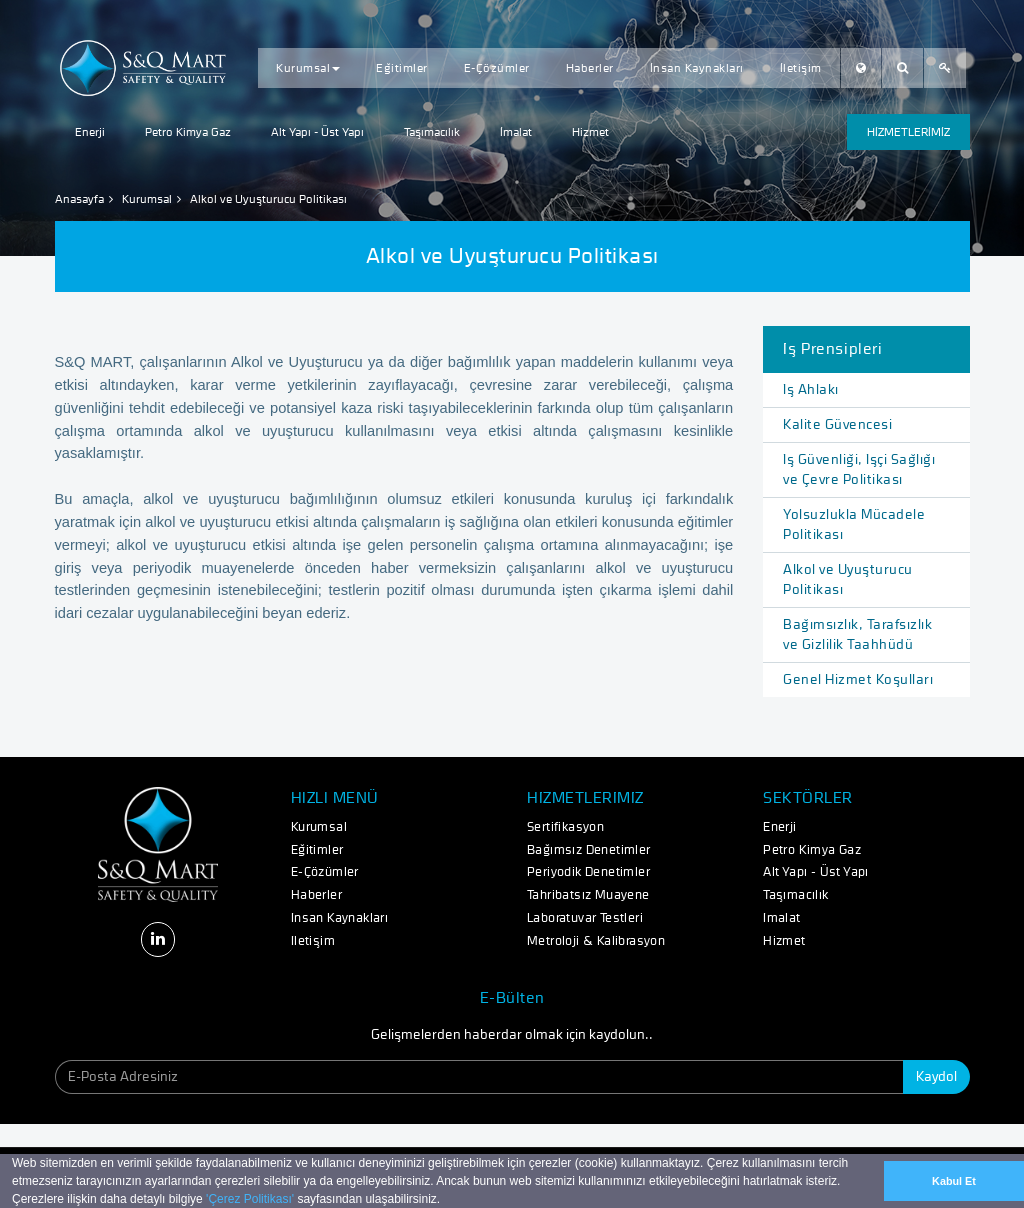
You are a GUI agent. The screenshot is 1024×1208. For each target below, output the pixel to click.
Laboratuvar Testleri (585, 918)
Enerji (90, 132)
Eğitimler (402, 68)
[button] (445, 1200)
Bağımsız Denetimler (589, 850)
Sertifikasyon (565, 827)
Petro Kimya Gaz (188, 132)
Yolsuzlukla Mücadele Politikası (854, 525)
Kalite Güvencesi (837, 425)
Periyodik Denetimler (588, 872)
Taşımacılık (432, 132)
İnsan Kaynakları (697, 68)
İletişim (801, 68)
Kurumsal (308, 68)
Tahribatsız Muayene (588, 895)
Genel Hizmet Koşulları (858, 680)
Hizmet (590, 132)
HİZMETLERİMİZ (908, 132)
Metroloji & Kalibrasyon (596, 941)
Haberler (590, 68)
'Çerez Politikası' (250, 1199)
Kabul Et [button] (954, 1181)
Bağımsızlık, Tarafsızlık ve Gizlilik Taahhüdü (857, 635)
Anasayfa (79, 199)
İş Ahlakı (811, 390)
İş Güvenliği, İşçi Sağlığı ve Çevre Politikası (859, 470)
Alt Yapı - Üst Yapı (317, 132)
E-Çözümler (497, 68)
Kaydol (936, 1077)
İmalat (516, 132)
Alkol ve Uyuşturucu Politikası (848, 580)
